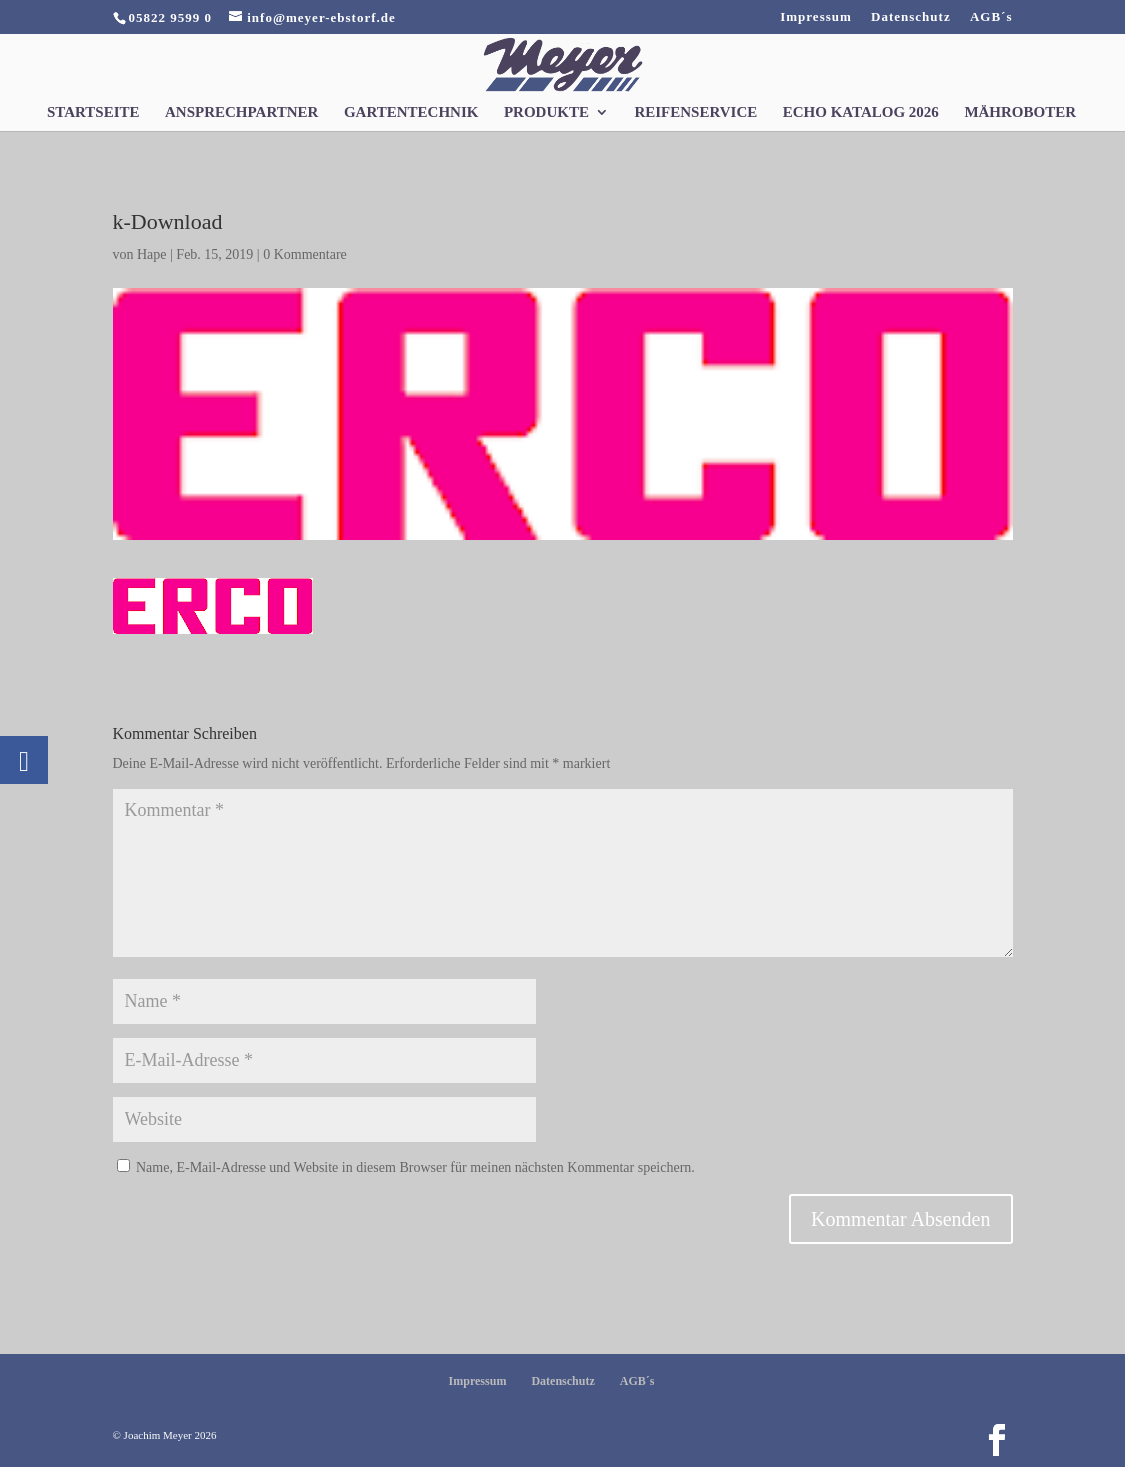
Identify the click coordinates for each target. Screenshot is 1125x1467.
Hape (152, 254)
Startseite (93, 112)
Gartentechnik (411, 112)
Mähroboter (1020, 112)
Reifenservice (695, 112)
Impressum (816, 17)
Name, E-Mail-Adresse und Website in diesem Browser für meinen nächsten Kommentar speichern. (415, 1167)
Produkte (546, 112)
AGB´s (991, 17)
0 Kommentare (305, 254)
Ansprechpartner (241, 112)
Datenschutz (911, 17)
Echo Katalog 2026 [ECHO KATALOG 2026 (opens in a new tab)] (861, 112)
